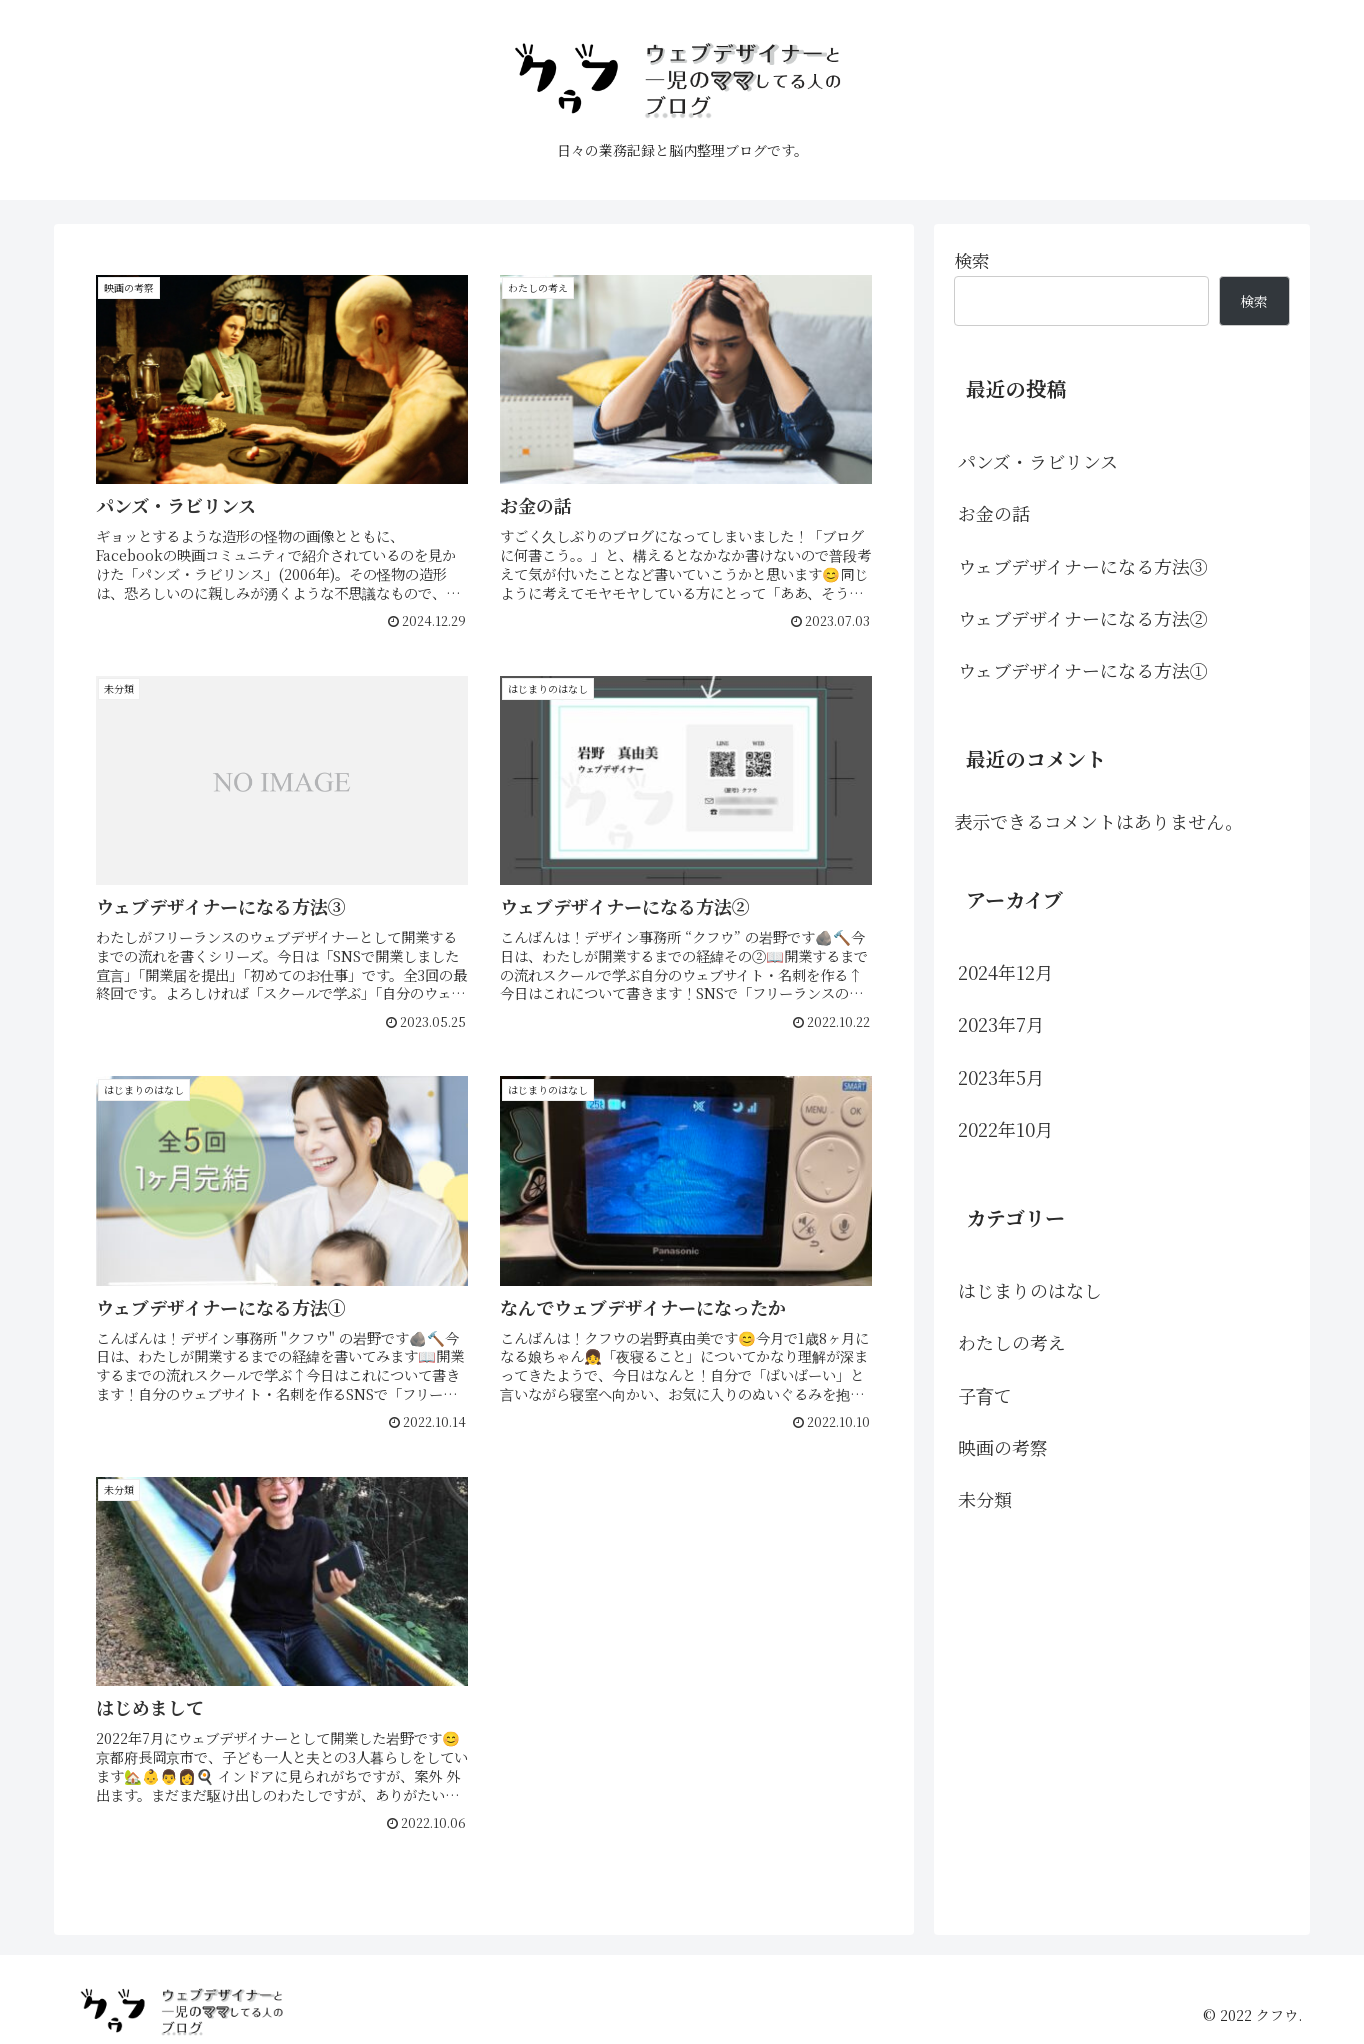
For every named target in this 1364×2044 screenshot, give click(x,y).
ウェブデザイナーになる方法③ (1083, 566)
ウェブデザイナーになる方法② (1083, 618)
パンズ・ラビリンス (1038, 461)
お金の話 (994, 513)
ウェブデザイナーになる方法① (1083, 670)
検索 (972, 260)
